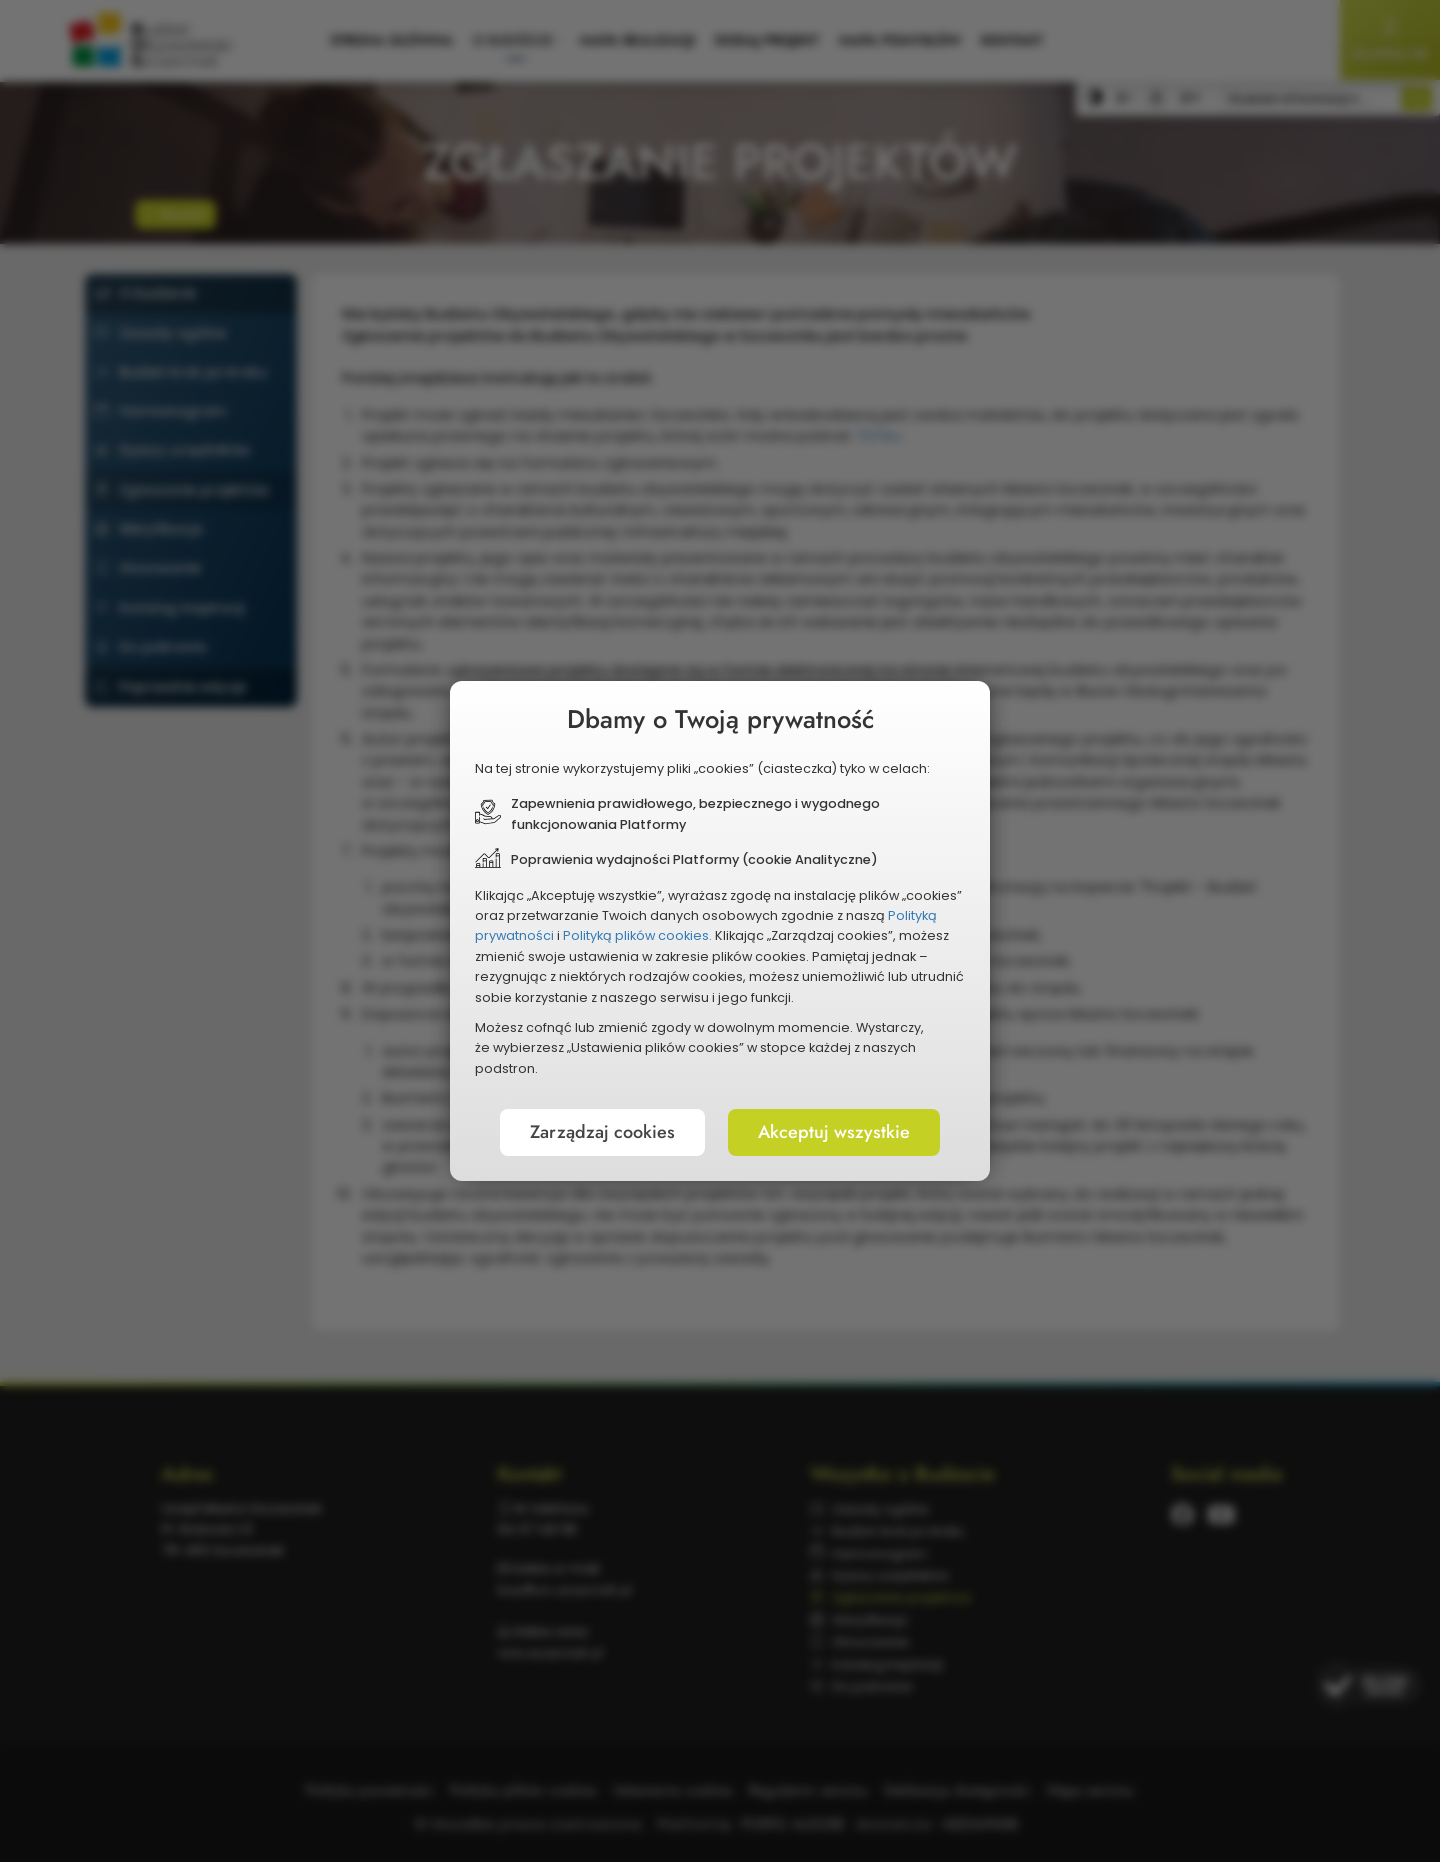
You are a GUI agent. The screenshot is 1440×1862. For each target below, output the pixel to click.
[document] (720, 931)
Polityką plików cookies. (637, 935)
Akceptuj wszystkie (834, 1132)
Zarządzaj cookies (602, 1132)
